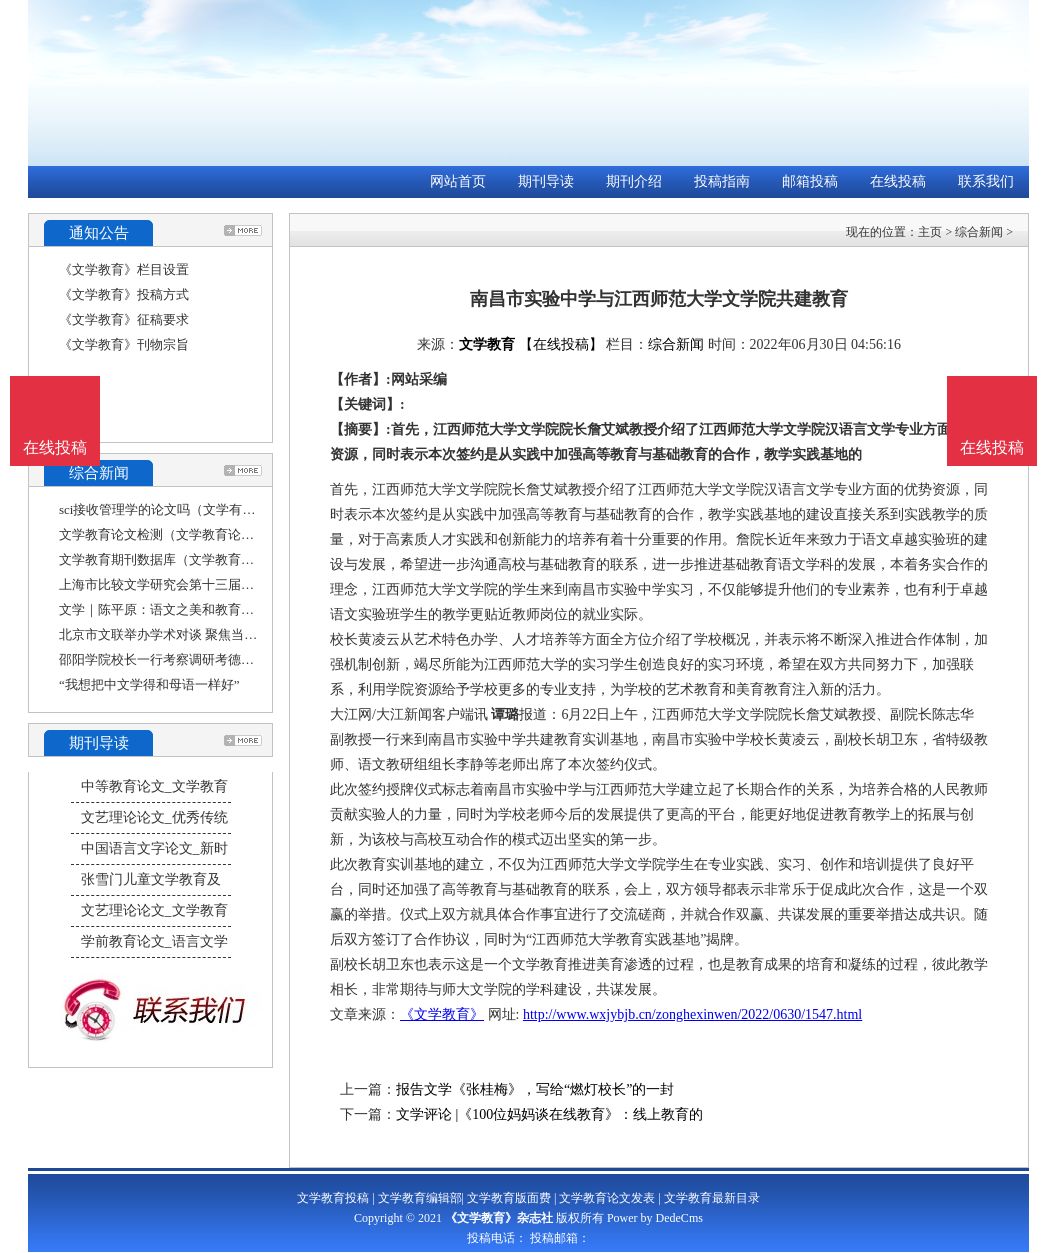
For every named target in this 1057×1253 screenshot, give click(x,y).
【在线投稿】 (561, 344)
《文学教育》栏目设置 (124, 269)
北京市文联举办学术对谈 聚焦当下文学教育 (184, 634)
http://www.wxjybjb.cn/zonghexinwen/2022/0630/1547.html (692, 1014)
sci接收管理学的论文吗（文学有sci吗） (171, 509)
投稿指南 (722, 181)
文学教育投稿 (333, 1198)
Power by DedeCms (655, 1218)
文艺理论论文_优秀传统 (154, 817)
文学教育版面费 (509, 1198)
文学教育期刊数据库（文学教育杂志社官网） (189, 559)
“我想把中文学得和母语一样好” (149, 684)
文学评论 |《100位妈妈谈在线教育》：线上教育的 (549, 1114)
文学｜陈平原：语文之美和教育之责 (163, 609)
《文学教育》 (442, 1014)
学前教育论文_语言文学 (154, 941)
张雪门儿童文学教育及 (151, 879)
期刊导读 (546, 181)
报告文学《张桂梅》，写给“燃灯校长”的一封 (535, 1089)
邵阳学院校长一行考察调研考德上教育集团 (182, 659)
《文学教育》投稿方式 (124, 294)
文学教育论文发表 (607, 1198)
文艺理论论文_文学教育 (154, 910)
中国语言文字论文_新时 (154, 848)
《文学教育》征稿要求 (124, 319)
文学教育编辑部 (420, 1198)
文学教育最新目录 (712, 1198)
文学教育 (487, 344)
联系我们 (986, 181)
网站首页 (458, 181)
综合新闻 (979, 232)
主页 (930, 232)
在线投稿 (898, 181)
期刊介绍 (634, 181)
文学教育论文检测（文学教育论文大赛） (176, 534)
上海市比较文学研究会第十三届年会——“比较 (192, 584)
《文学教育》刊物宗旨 (124, 344)
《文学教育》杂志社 (499, 1218)
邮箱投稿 (810, 181)
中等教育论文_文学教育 (154, 786)
